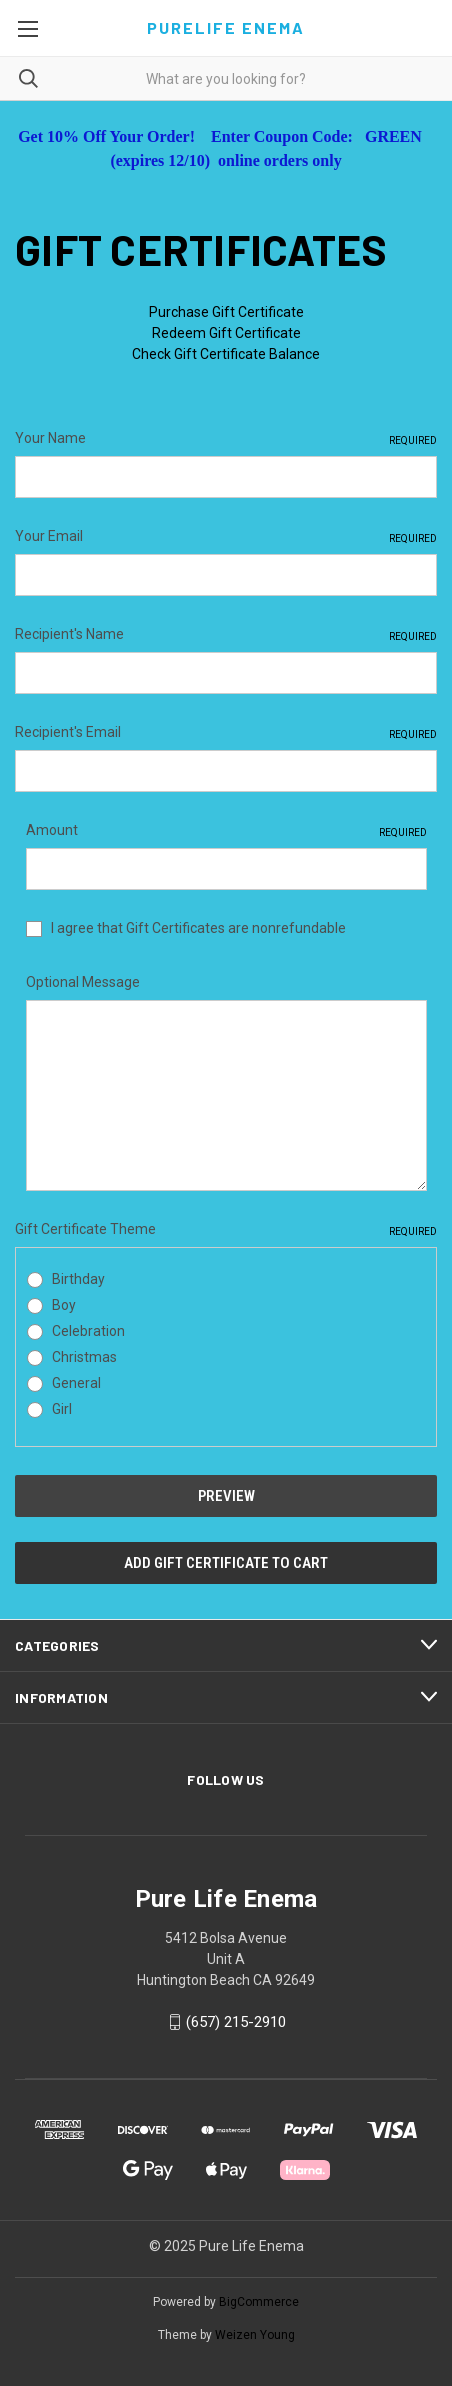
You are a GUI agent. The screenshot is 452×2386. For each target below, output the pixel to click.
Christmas (84, 1357)
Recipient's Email (226, 733)
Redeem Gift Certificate (226, 333)
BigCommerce (259, 2302)
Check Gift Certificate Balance (226, 354)
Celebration (88, 1331)
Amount (226, 831)
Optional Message (83, 982)
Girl (62, 1409)
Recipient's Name (226, 635)
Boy (64, 1305)
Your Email (226, 537)
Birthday (78, 1279)
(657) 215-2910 (236, 2022)
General (76, 1383)
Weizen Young (255, 2335)
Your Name (226, 439)
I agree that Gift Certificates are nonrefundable (198, 928)
